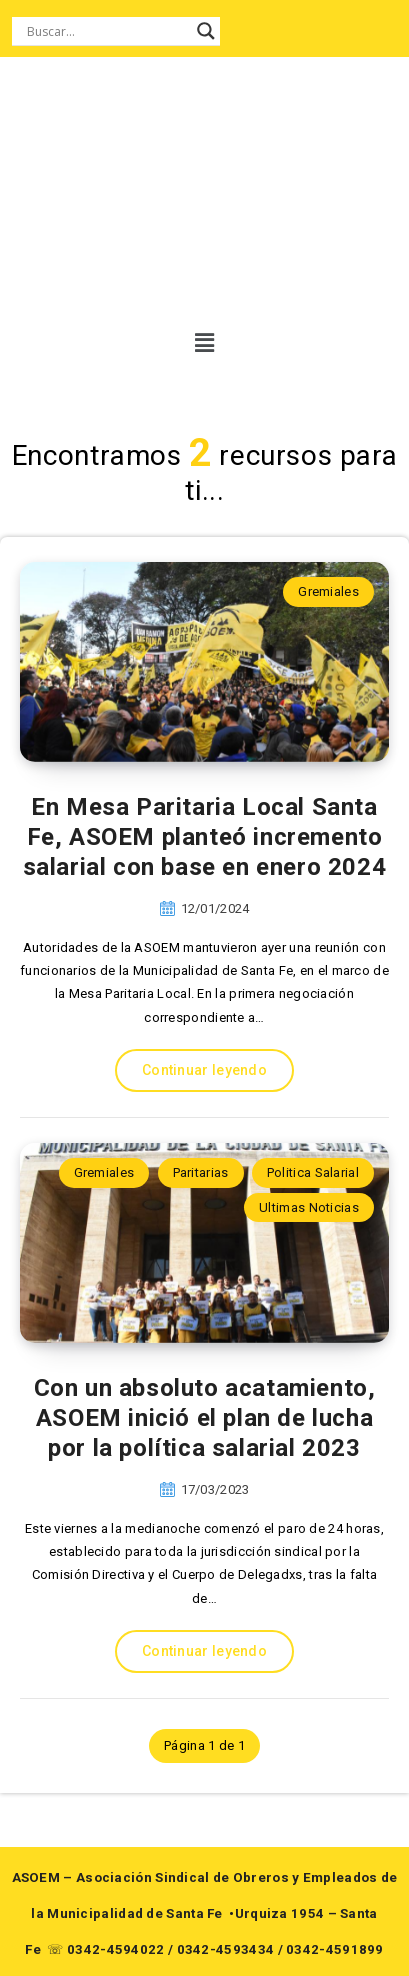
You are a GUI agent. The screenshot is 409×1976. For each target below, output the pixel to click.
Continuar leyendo (204, 1070)
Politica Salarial (313, 1172)
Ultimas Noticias (309, 1207)
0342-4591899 (335, 1949)
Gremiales (328, 591)
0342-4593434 (226, 1949)
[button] (201, 343)
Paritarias (201, 1172)
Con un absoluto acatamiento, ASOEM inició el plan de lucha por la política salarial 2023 (205, 1418)
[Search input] (107, 31)
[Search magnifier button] (206, 31)
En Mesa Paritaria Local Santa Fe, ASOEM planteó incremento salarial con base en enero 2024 (205, 837)
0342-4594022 (116, 1949)
